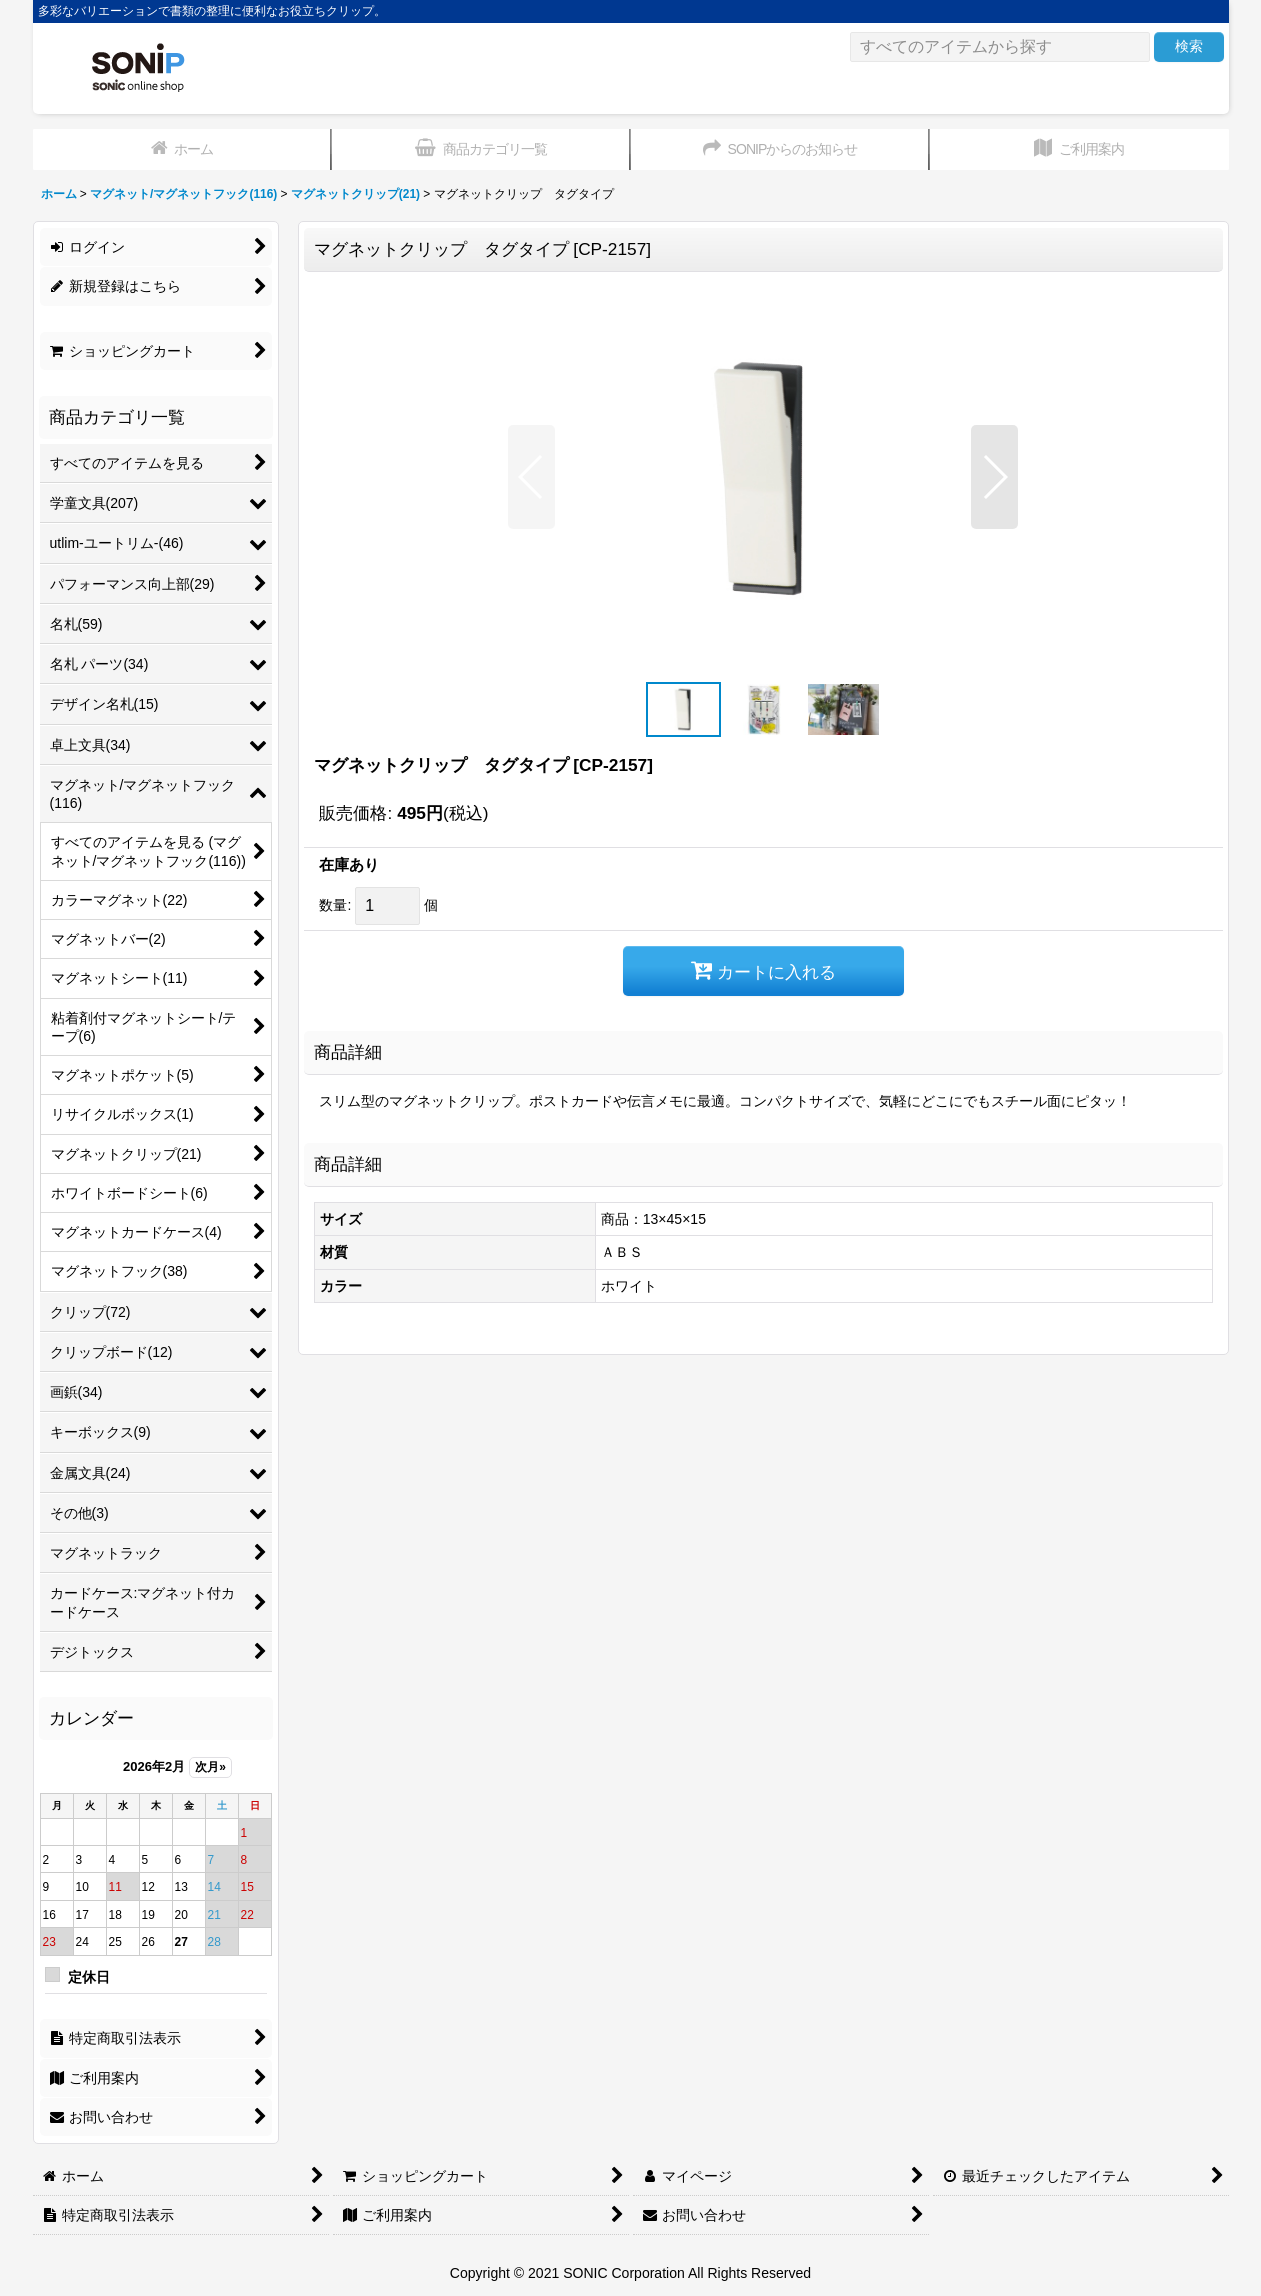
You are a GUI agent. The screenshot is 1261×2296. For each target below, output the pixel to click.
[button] (531, 477)
